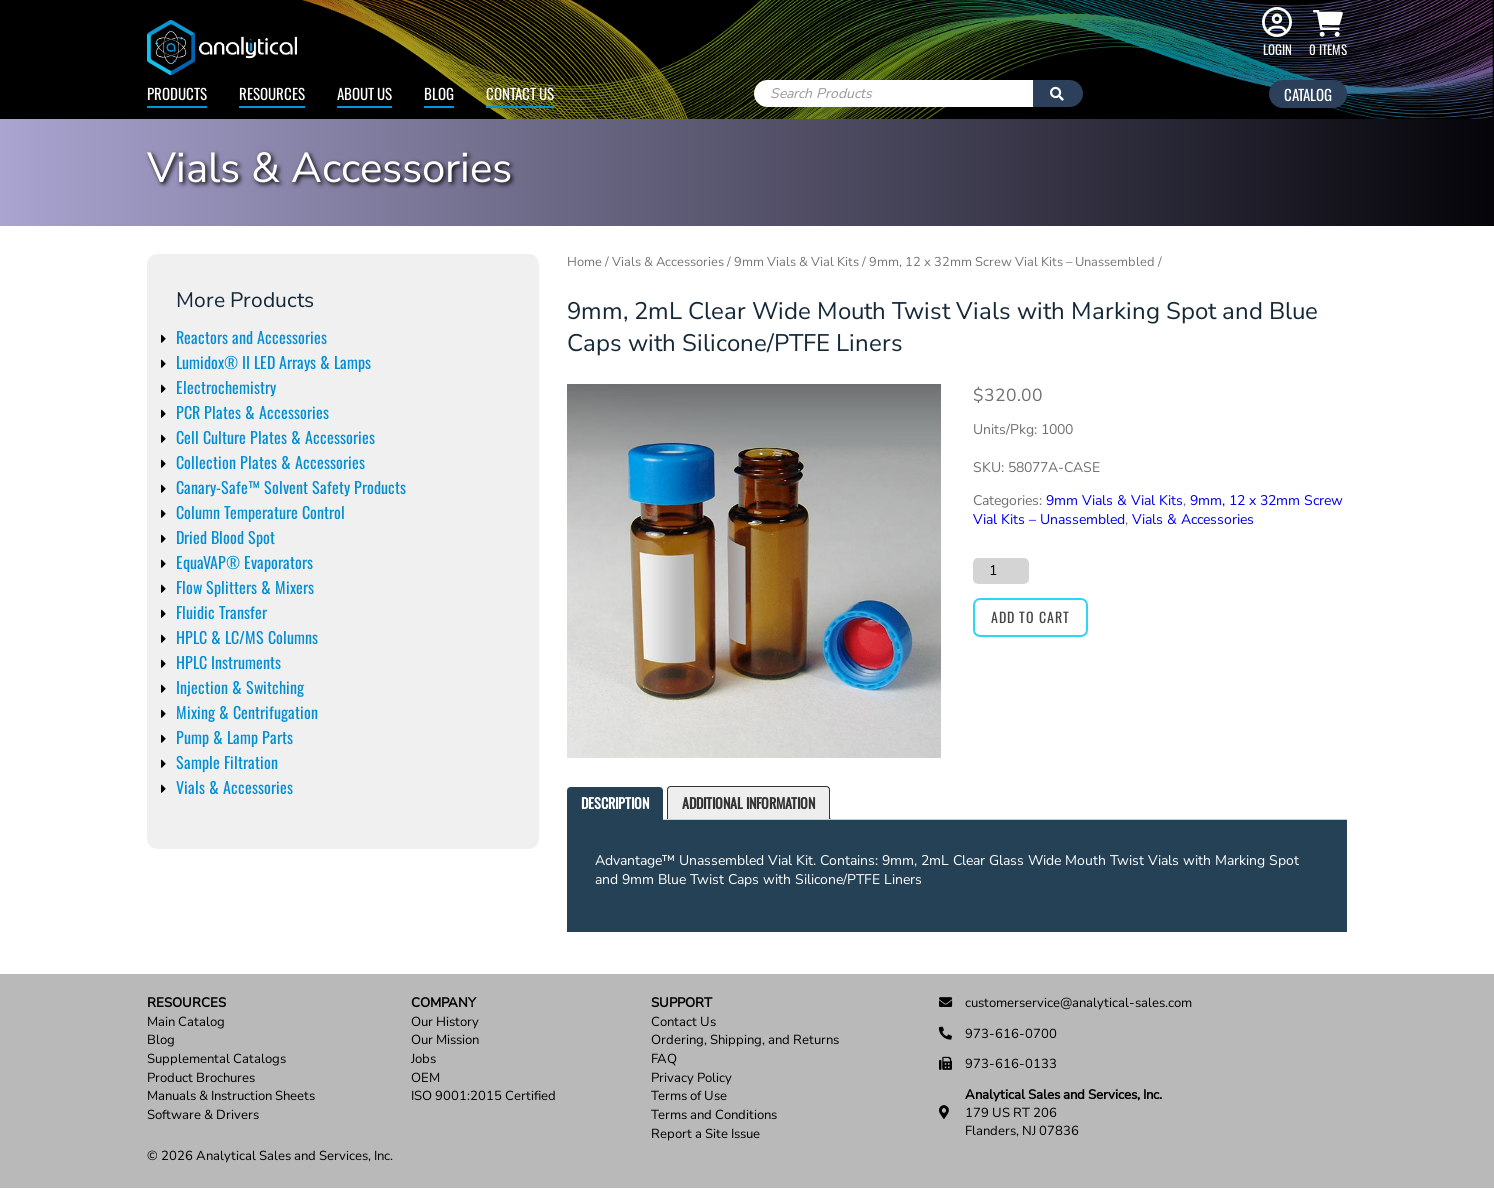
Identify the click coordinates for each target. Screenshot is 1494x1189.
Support (681, 1003)
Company (443, 1003)
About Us (364, 93)
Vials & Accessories (234, 787)
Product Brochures (201, 1078)
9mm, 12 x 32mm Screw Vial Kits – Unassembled (1012, 262)
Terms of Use (689, 1096)
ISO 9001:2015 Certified (483, 1096)
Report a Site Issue (705, 1134)
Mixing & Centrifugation (247, 712)
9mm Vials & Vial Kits (796, 262)
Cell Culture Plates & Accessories (275, 437)
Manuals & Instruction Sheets (231, 1096)
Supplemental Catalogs (216, 1059)
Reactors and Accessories (251, 337)
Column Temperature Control (260, 512)
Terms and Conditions (714, 1115)
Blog (439, 93)
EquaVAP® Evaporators (244, 562)
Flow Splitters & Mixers (245, 587)
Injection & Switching (240, 687)
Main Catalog (186, 1022)
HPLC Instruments (228, 662)
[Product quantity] (1001, 571)
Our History (445, 1022)
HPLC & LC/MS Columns (247, 637)
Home (584, 262)
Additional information (748, 802)
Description (615, 802)
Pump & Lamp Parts (234, 737)
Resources (272, 93)
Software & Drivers (203, 1115)
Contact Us (520, 93)
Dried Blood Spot (225, 537)
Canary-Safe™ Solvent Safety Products (291, 487)
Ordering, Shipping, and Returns (745, 1040)
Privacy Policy (691, 1078)
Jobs (423, 1059)
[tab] (615, 803)
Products (177, 93)
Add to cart (1030, 616)
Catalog (1308, 94)
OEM (425, 1078)
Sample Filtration (227, 762)
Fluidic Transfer (221, 612)
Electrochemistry (226, 387)
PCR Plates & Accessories (252, 412)
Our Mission (445, 1040)
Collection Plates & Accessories (270, 462)
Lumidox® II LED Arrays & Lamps (273, 362)
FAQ (664, 1059)
